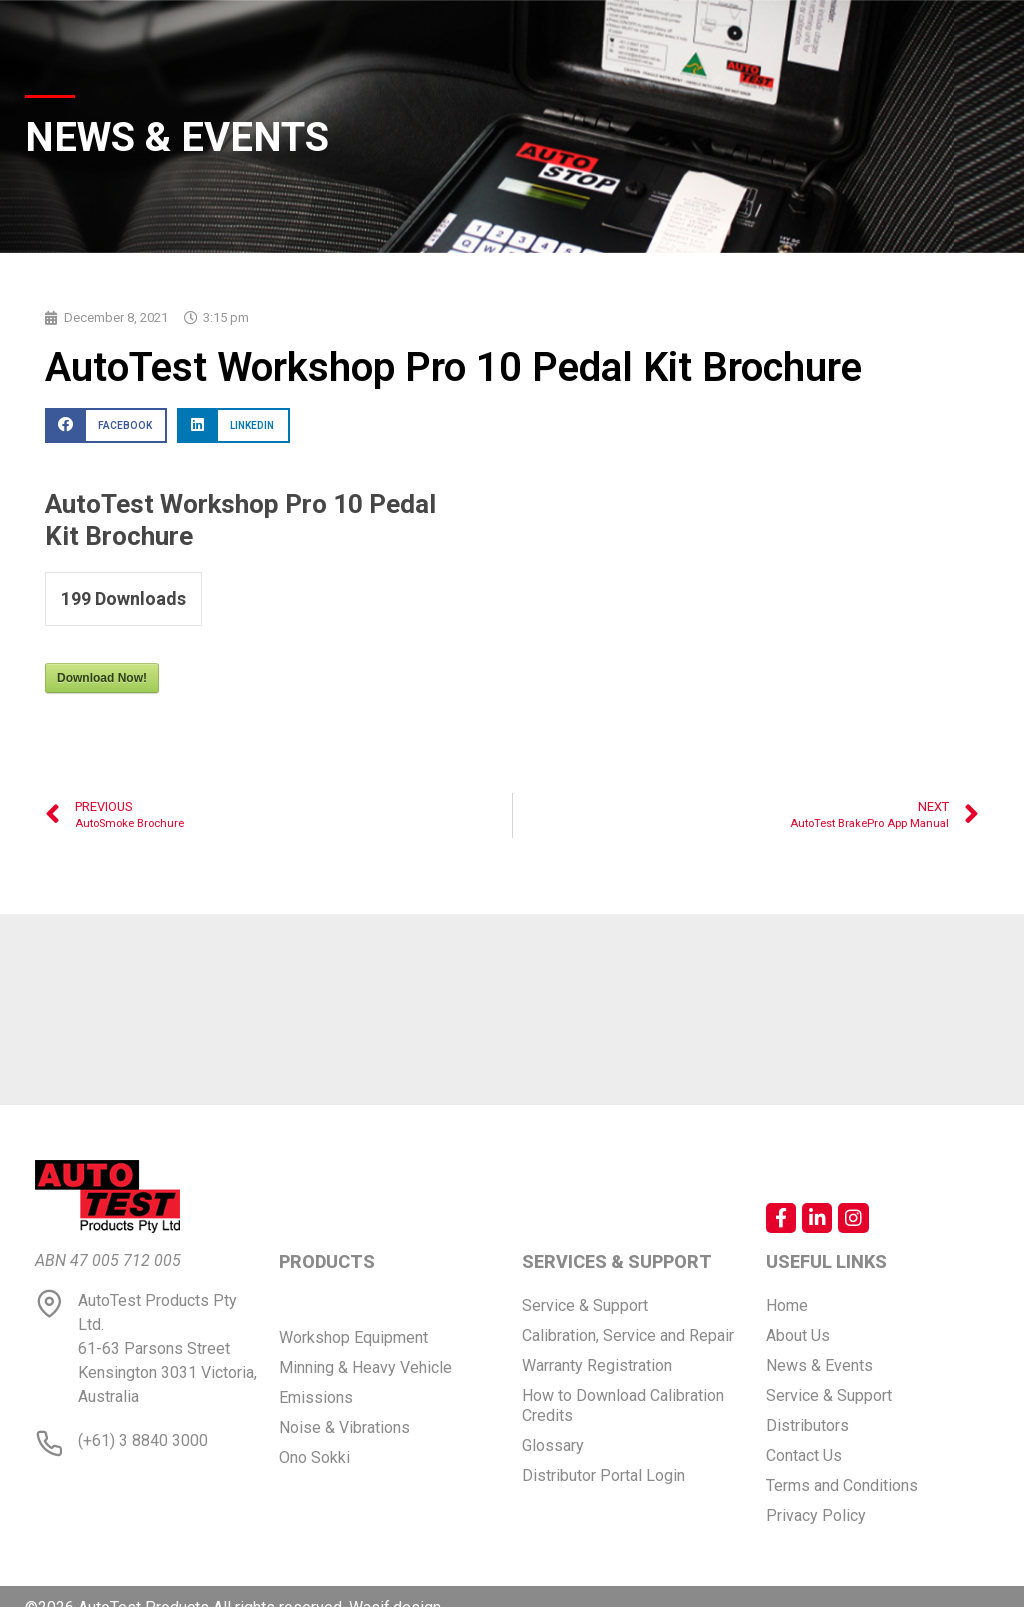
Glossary (553, 1445)
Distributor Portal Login (603, 1475)
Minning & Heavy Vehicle (365, 1367)
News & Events (819, 1365)
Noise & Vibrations (344, 1427)
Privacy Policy (816, 1515)
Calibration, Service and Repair (628, 1335)
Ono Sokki (314, 1457)
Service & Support (585, 1305)
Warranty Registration (597, 1365)
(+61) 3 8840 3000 (143, 1440)
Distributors (807, 1425)
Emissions (316, 1397)
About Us (798, 1335)
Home (787, 1305)
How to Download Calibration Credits (623, 1405)
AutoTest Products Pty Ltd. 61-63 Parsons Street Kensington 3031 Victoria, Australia (167, 1348)
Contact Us (804, 1455)
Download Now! (102, 678)
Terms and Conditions (842, 1485)
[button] (106, 425)
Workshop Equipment (353, 1337)
